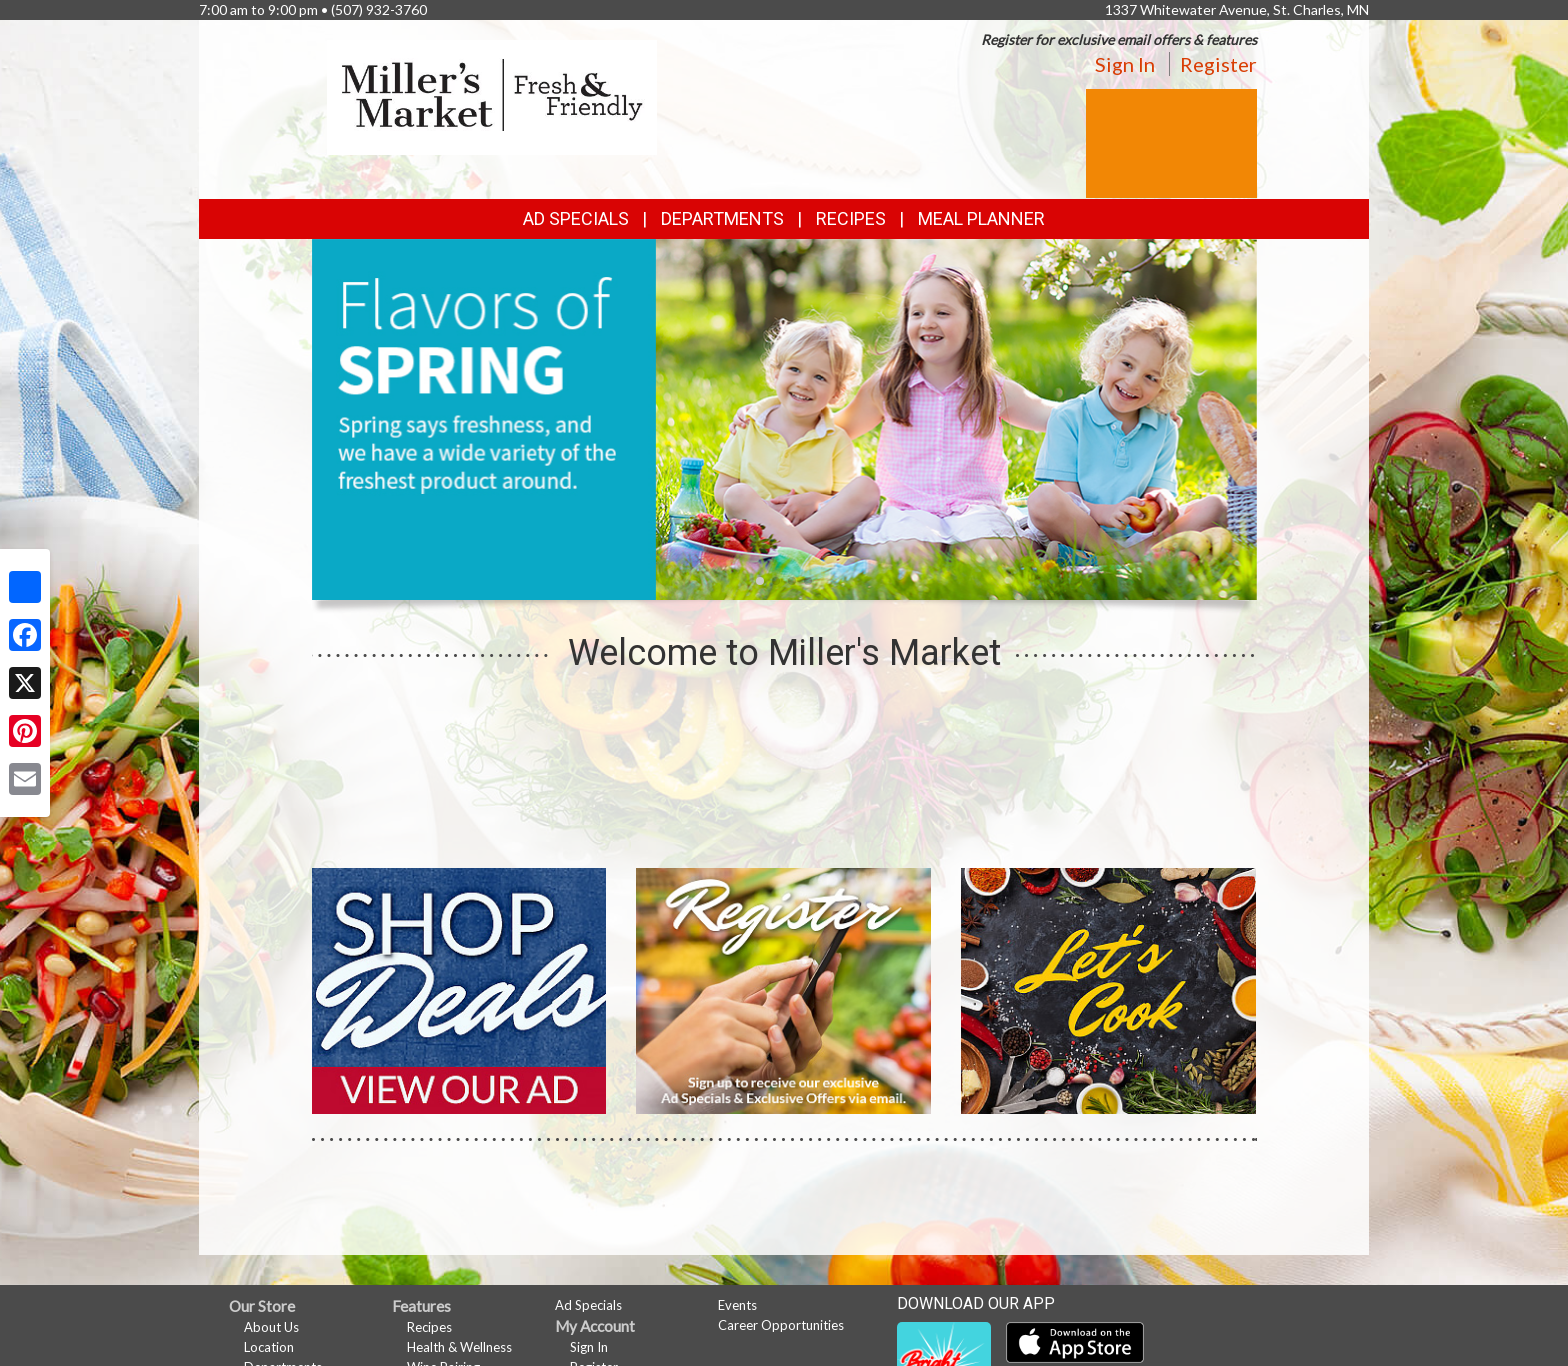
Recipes (851, 218)
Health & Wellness (459, 1347)
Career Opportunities (781, 1325)
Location (269, 1347)
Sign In (1125, 64)
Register (1218, 64)
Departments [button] (722, 218)
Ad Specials (576, 218)
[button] (760, 581)
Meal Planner (981, 218)
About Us (271, 1327)
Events (737, 1305)
